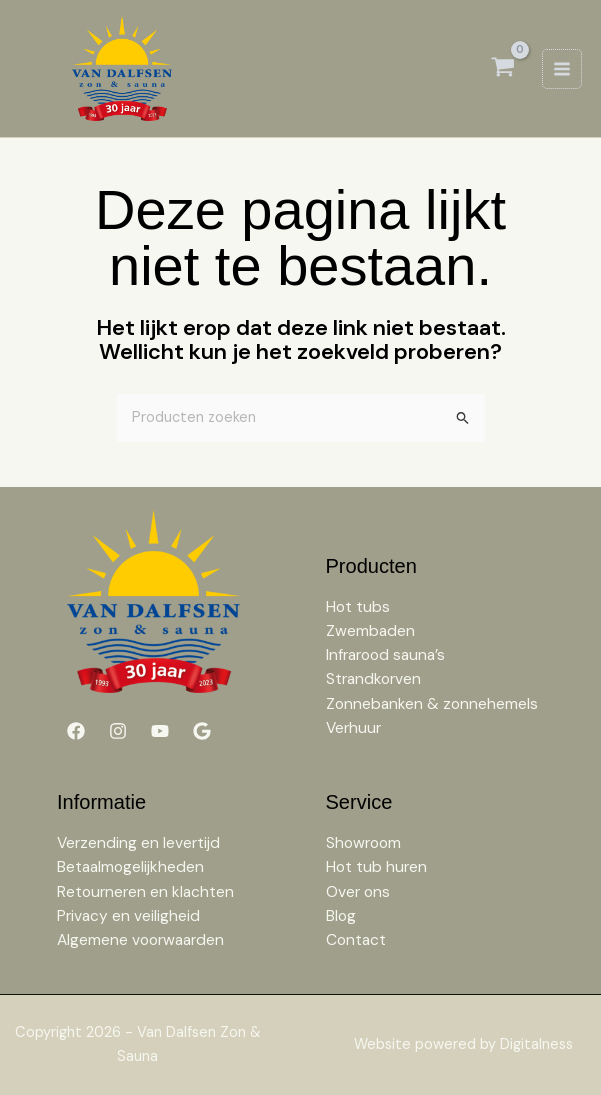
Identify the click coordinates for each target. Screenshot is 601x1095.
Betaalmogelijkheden (130, 868)
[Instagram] (118, 731)
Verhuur (353, 728)
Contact (356, 940)
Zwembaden (370, 632)
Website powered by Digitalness (463, 1044)
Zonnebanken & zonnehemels (432, 704)
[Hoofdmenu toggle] (562, 69)
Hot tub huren (376, 868)
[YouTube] (160, 731)
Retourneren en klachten (145, 892)
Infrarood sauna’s (385, 656)
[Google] (202, 731)
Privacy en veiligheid (128, 916)
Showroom (363, 844)
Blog (341, 916)
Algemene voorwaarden (140, 940)
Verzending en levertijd (138, 844)
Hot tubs (358, 608)
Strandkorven (373, 680)
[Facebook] (76, 731)
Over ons (358, 892)
